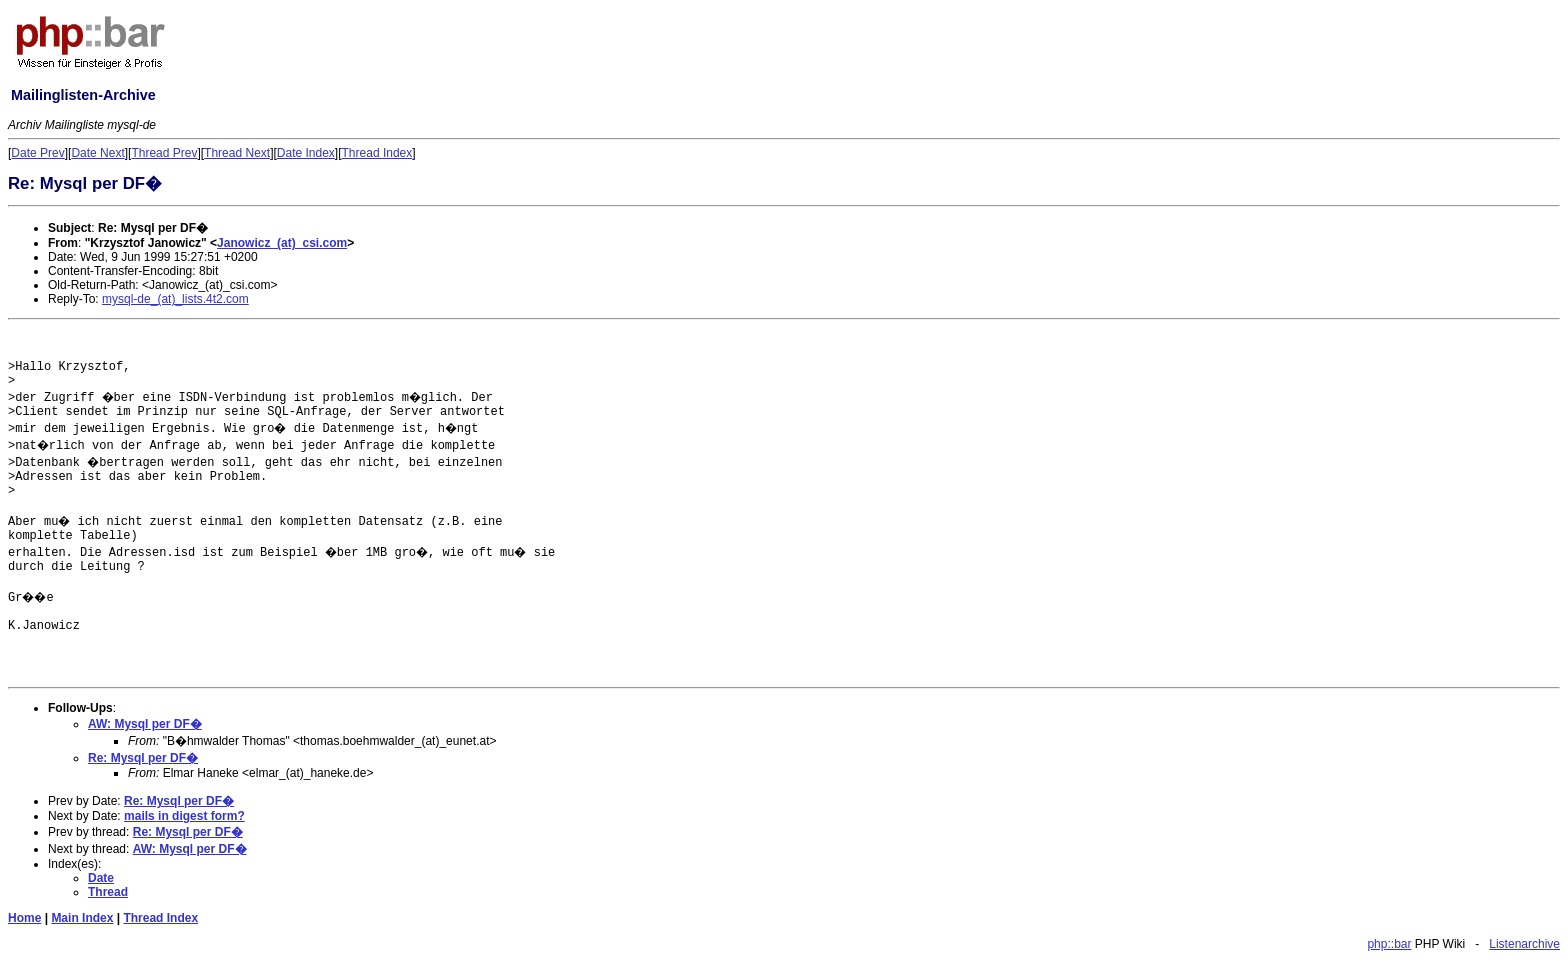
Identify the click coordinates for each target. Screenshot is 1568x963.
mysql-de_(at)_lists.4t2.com (175, 299)
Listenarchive (1524, 944)
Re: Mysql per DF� (143, 758)
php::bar (1389, 944)
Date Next (97, 153)
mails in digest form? (184, 816)
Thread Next (237, 153)
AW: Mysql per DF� (145, 724)
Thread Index (377, 153)
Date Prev (37, 153)
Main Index (82, 918)
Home (24, 918)
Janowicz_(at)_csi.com (282, 243)
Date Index (306, 153)
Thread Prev (164, 153)
